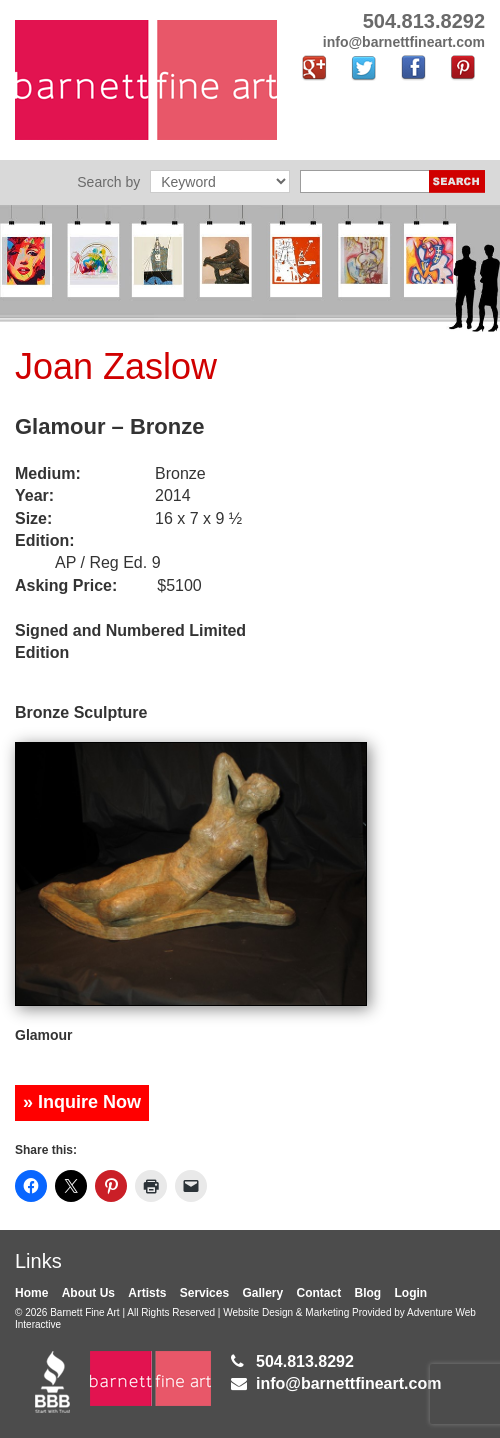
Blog (368, 1293)
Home (31, 1293)
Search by (108, 182)
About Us (88, 1293)
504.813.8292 (305, 1361)
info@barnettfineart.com (348, 1383)
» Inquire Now (82, 1102)
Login (411, 1293)
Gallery (262, 1293)
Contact (319, 1293)
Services (204, 1293)
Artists (147, 1293)
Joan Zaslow (116, 366)
